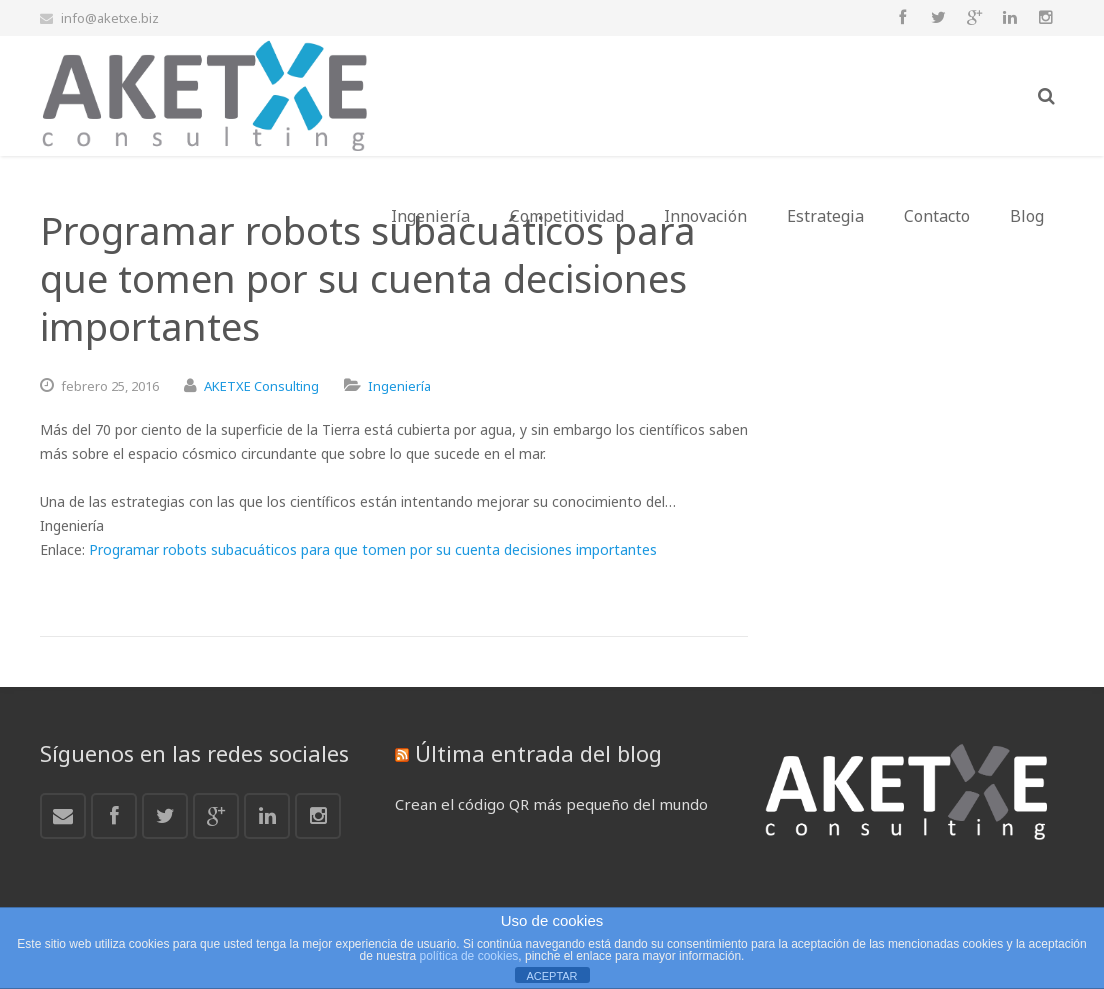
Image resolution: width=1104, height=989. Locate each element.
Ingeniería (399, 386)
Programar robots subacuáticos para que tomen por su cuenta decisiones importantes (373, 549)
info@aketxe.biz (110, 18)
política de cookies (469, 956)
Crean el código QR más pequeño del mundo (551, 804)
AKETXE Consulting (261, 386)
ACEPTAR (551, 976)
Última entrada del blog (538, 753)
